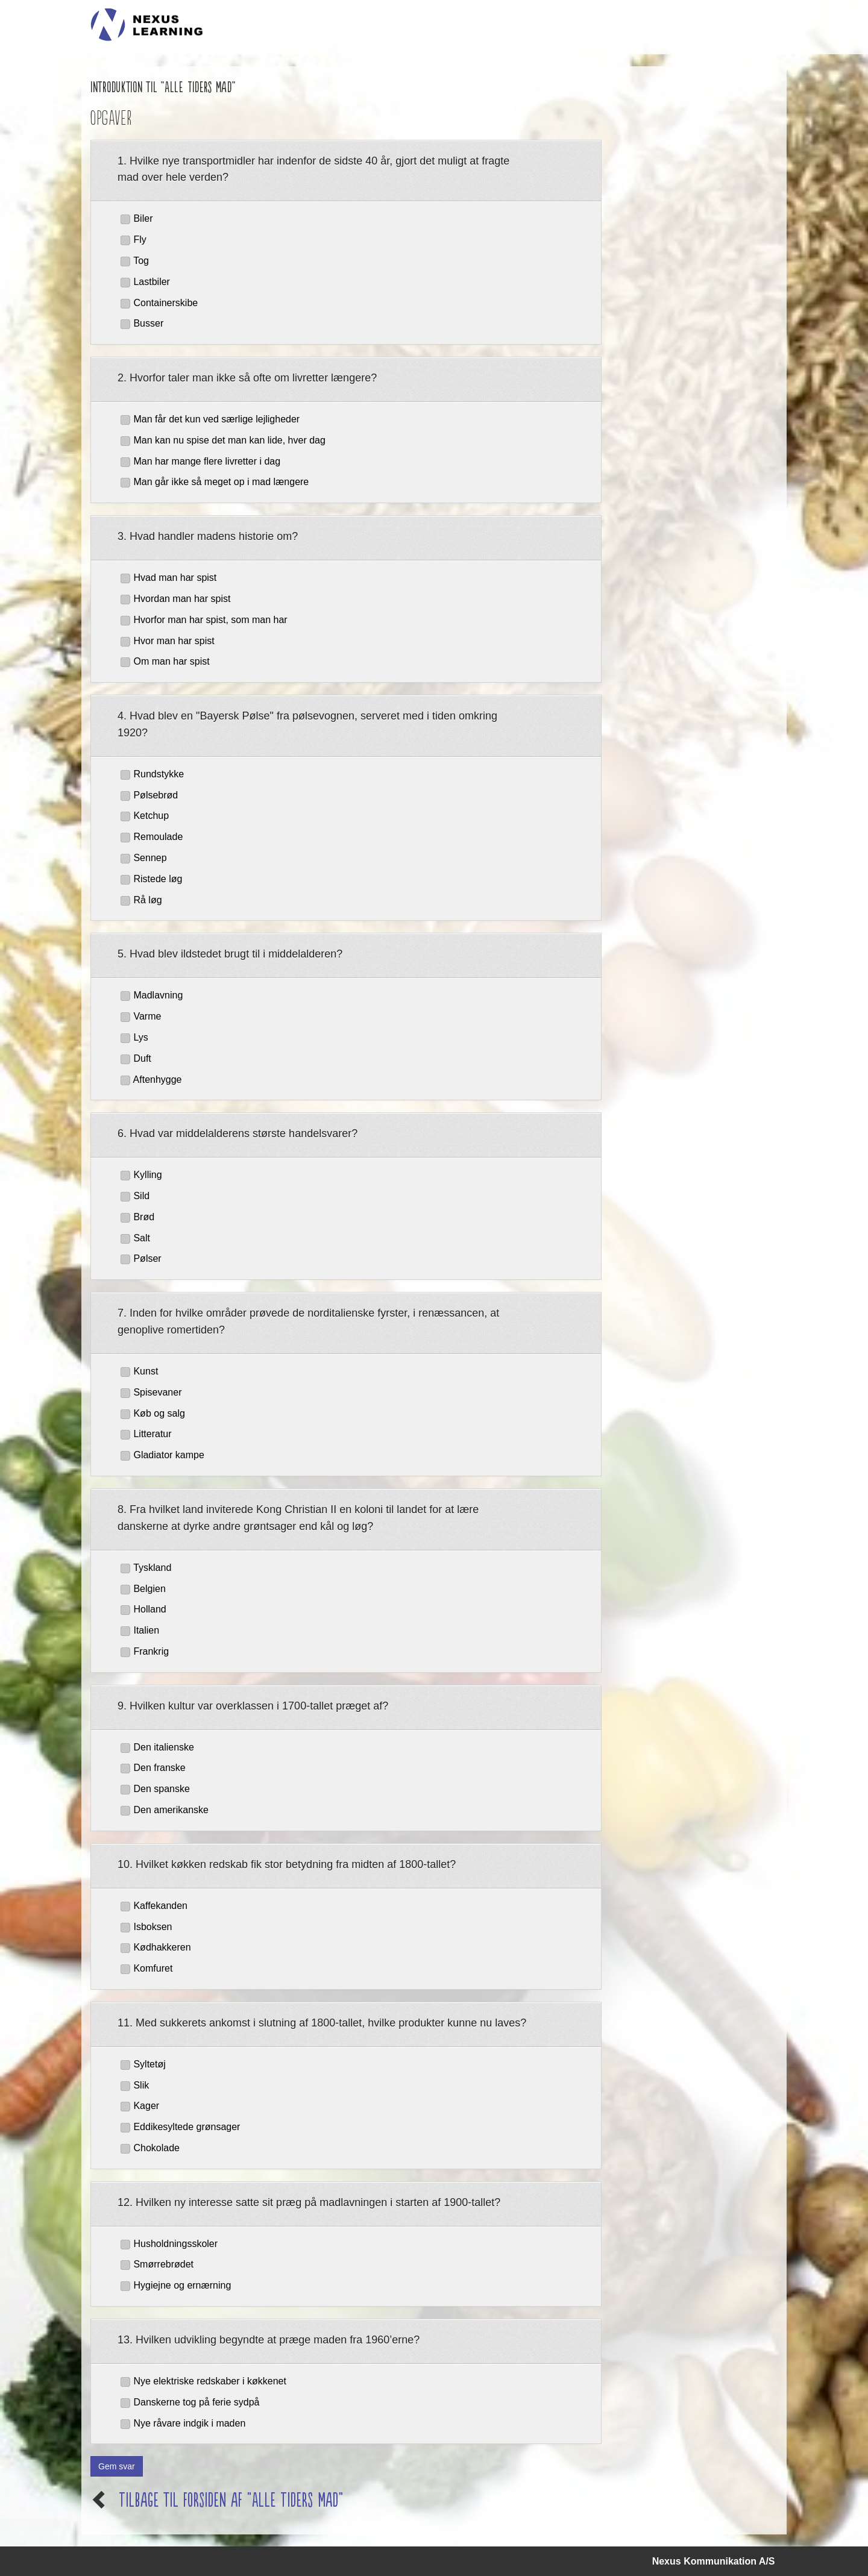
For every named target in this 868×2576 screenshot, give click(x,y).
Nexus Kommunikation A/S (713, 2561)
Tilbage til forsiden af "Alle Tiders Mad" (231, 2499)
